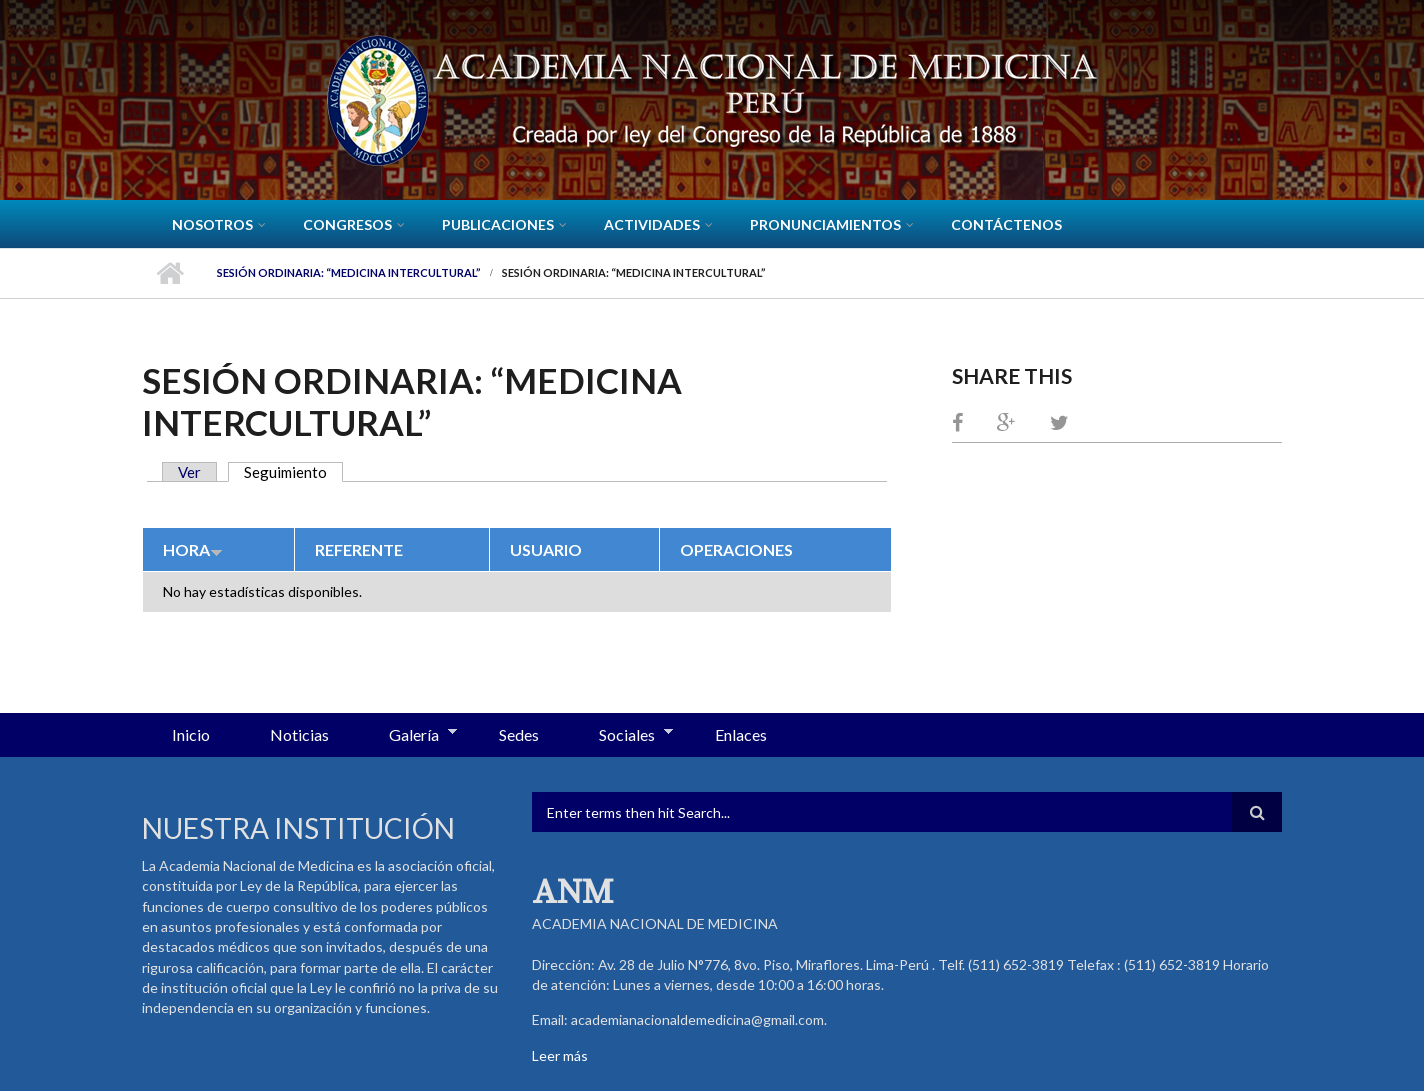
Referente (359, 549)
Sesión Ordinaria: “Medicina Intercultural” (349, 272)
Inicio (169, 273)
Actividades (652, 224)
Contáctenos (1006, 224)
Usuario (546, 549)
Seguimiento (293, 472)
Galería (408, 736)
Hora (193, 549)
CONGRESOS (347, 224)
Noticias (299, 734)
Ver (189, 472)
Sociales (621, 736)
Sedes (519, 734)
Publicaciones (498, 224)
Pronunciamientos (825, 224)
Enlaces (741, 734)
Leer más (560, 1055)
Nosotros (212, 224)
